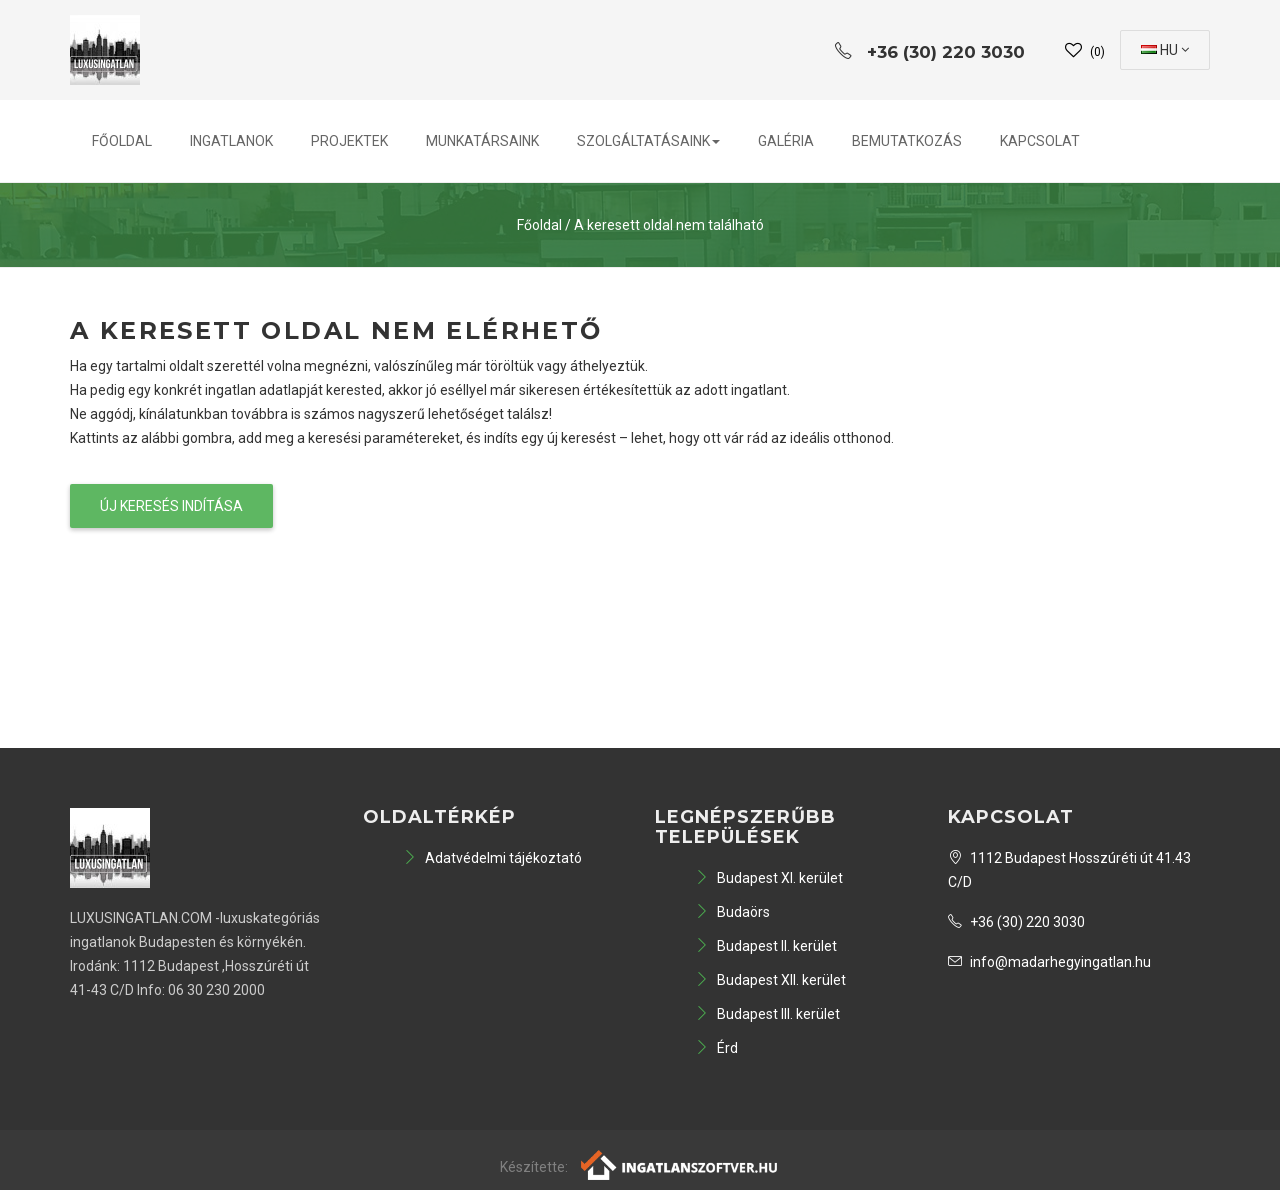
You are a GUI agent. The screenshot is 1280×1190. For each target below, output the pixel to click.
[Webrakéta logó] (680, 1163)
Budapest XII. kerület (770, 980)
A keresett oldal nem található (669, 225)
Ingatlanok (231, 141)
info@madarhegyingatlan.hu (1049, 962)
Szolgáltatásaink (648, 141)
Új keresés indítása (171, 506)
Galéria (786, 141)
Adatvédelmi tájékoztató (492, 858)
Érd (716, 1048)
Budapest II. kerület (766, 946)
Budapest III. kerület (767, 1014)
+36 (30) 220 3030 (1016, 922)
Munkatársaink (482, 141)
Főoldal (122, 141)
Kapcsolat (1040, 141)
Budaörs (732, 912)
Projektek (349, 141)
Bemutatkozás (907, 141)
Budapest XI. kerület (769, 878)
